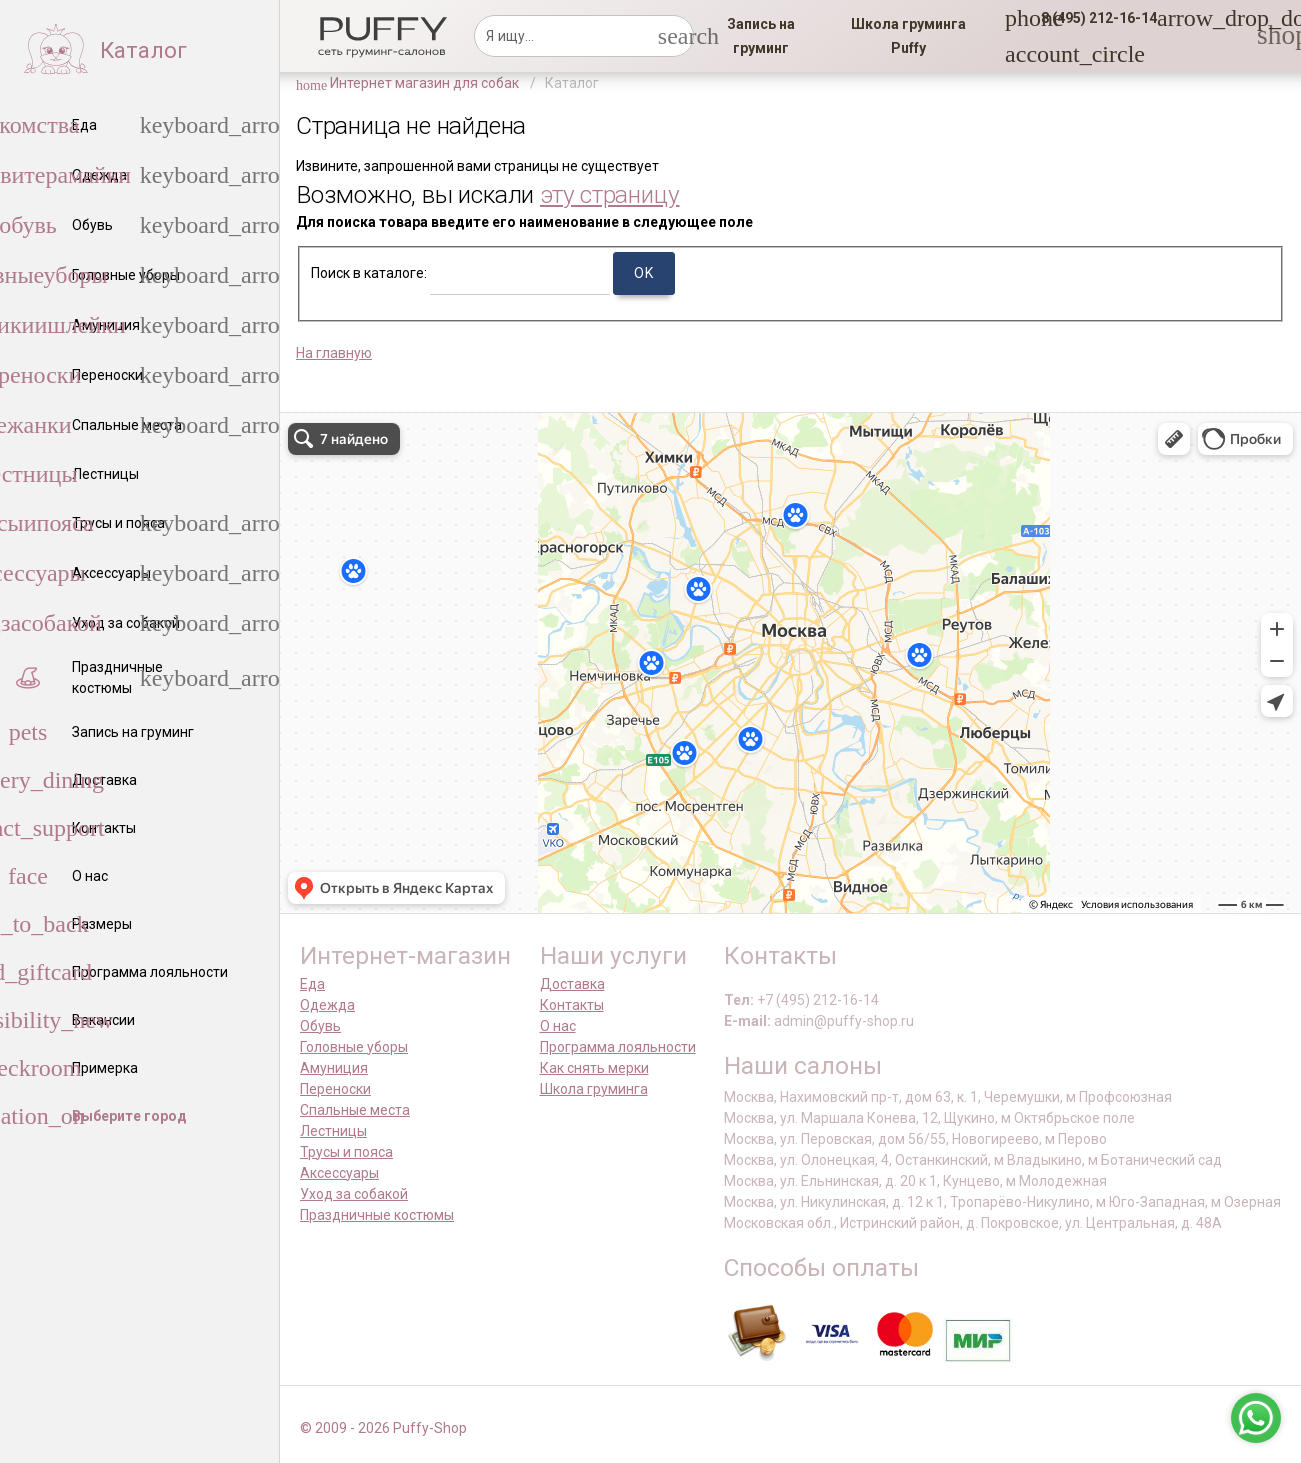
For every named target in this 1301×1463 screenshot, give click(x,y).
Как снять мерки (594, 1068)
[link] (761, 36)
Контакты (572, 1005)
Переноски (335, 1089)
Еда (312, 984)
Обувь (320, 1026)
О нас (558, 1026)
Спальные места (355, 1110)
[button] (1093, 18)
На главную (334, 353)
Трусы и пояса (346, 1152)
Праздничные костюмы (377, 1215)
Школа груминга (594, 1089)
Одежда (327, 1005)
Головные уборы (354, 1047)
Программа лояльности (618, 1047)
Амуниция (334, 1068)
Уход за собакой (354, 1194)
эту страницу (610, 194)
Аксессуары (339, 1173)
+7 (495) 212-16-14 (818, 1000)
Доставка (572, 984)
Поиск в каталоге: (369, 273)
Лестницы (333, 1131)
